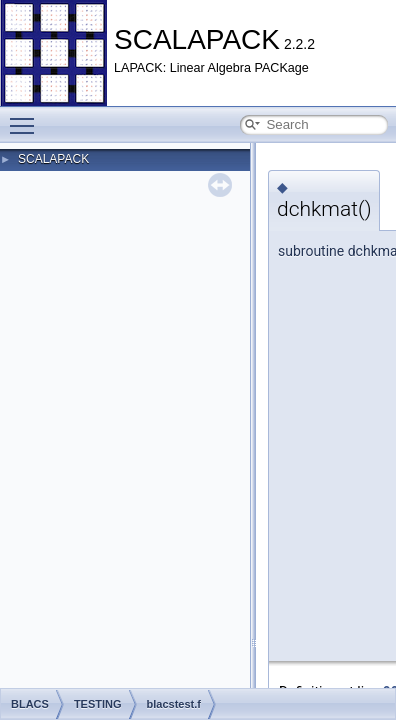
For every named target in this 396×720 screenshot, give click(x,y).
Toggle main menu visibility (27, 117)
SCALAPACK (53, 159)
